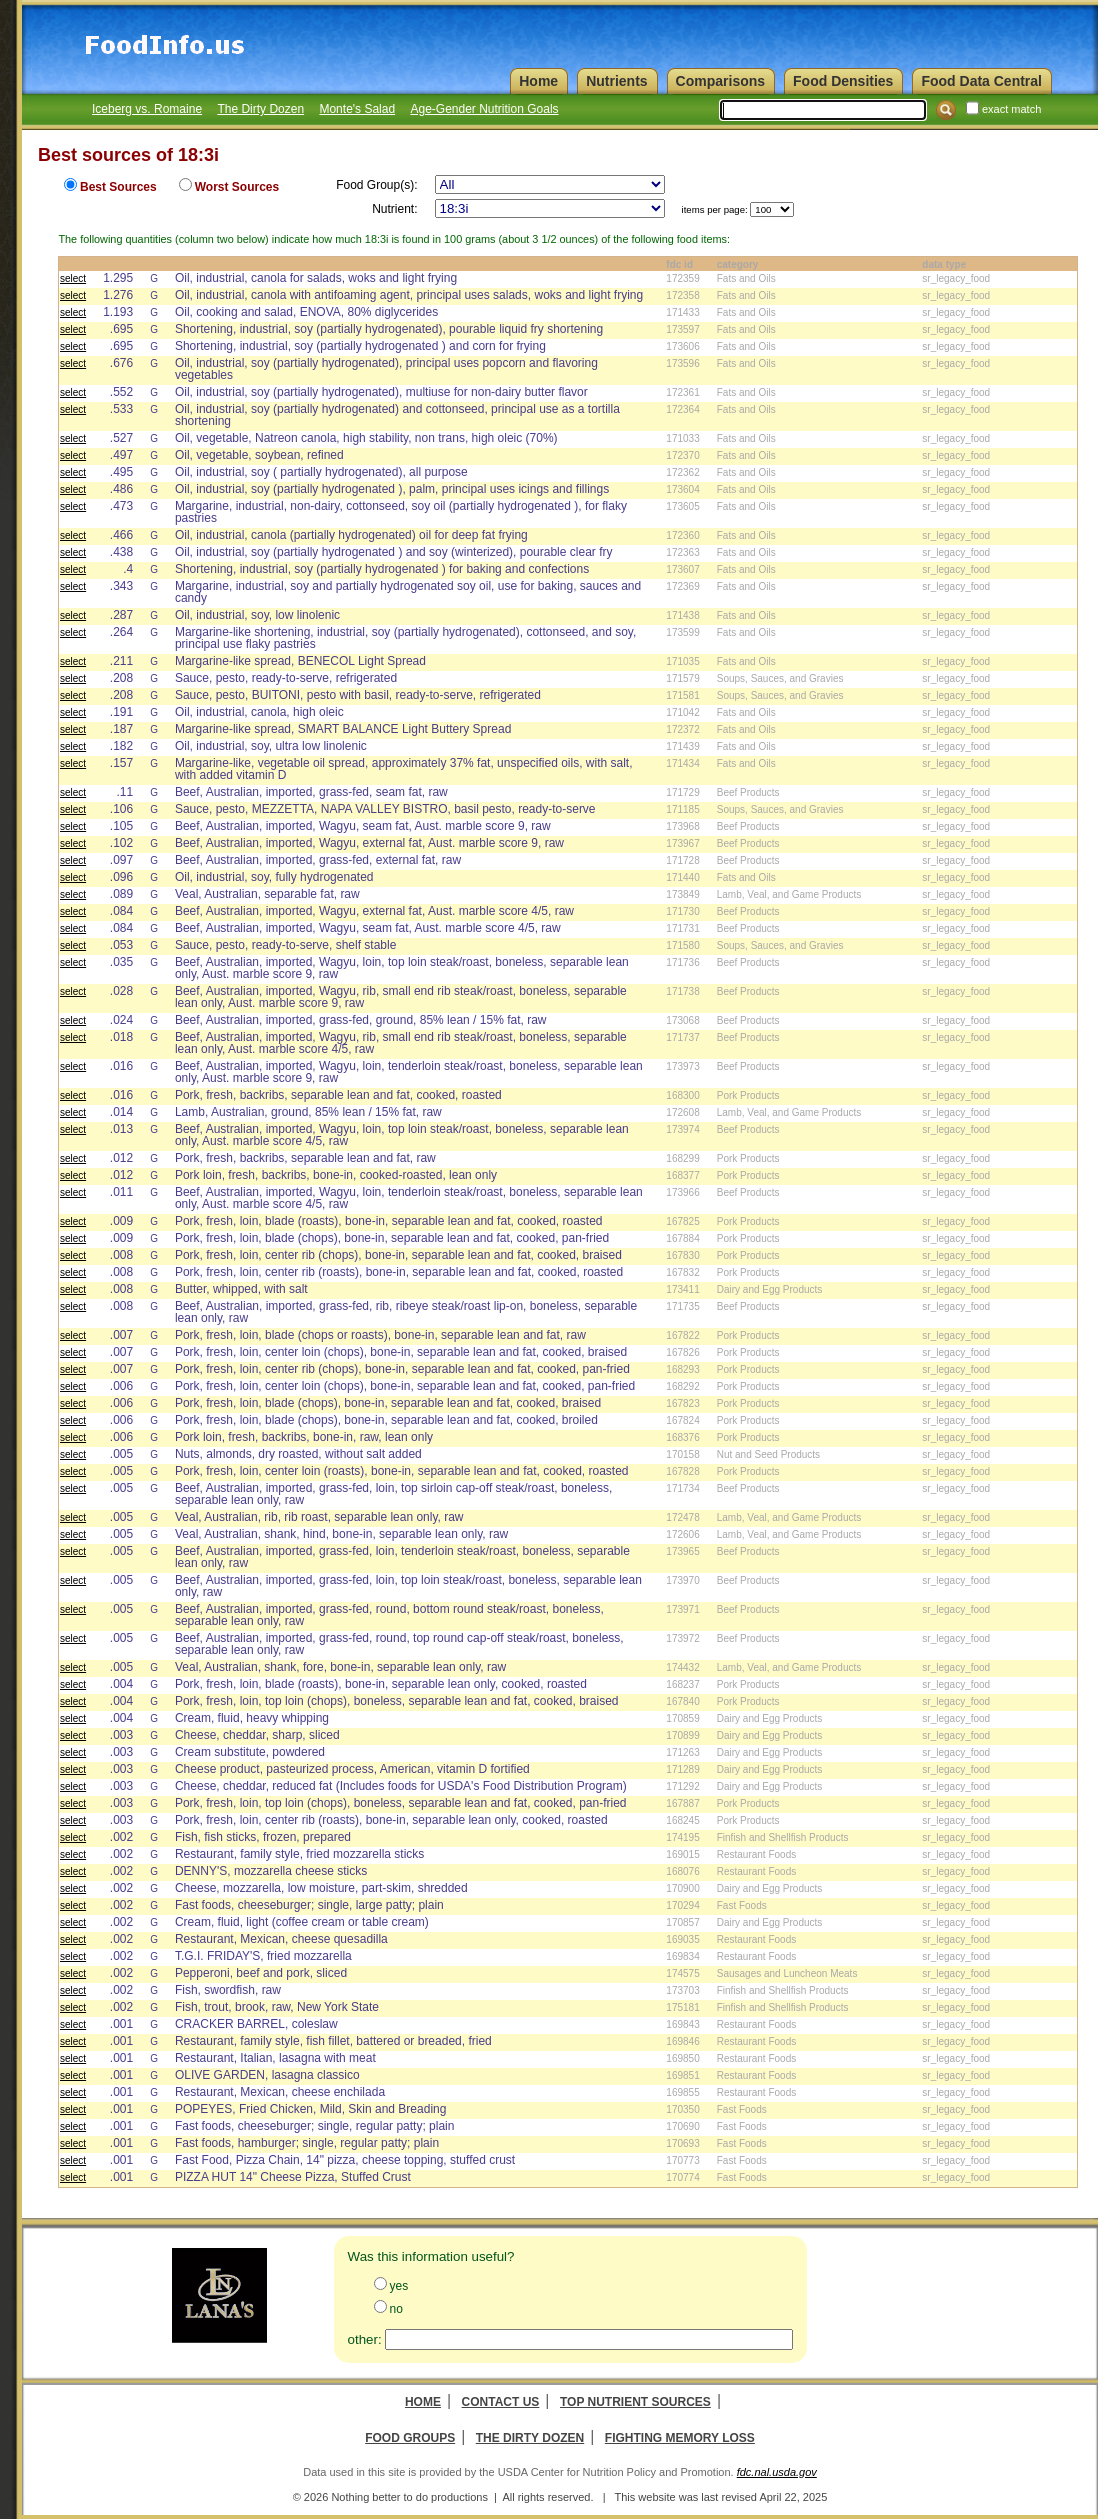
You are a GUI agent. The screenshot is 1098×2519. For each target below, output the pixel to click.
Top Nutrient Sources (635, 2402)
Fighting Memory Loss (680, 2438)
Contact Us (501, 2402)
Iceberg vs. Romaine (147, 109)
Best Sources (118, 187)
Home (423, 2402)
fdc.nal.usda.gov (777, 2472)
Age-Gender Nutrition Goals (484, 109)
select (73, 278)
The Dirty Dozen (260, 109)
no (396, 2309)
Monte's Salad (357, 109)
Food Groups (410, 2438)
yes (399, 2286)
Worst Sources (237, 187)
